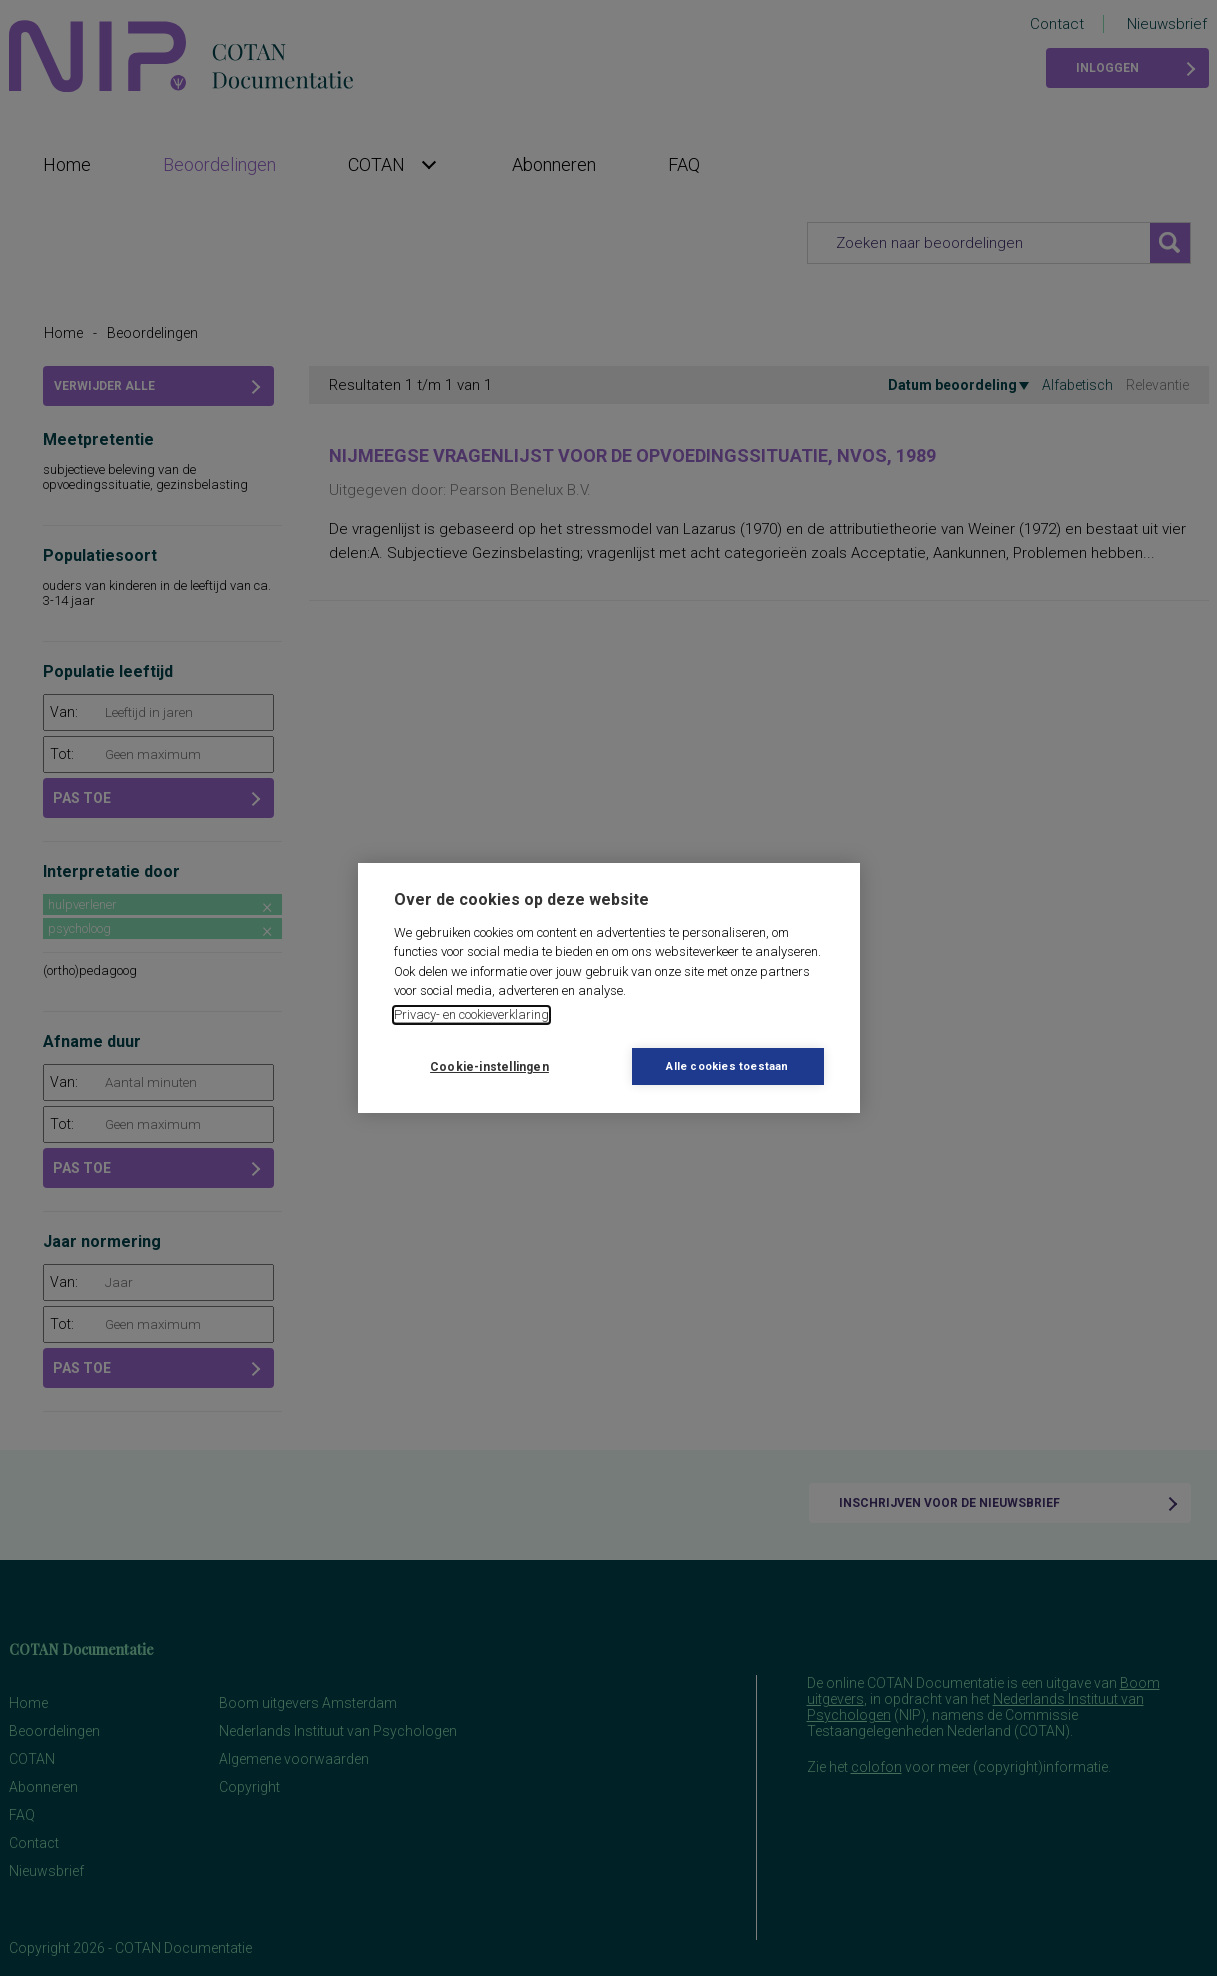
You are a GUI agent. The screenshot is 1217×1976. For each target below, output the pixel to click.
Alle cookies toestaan (727, 1066)
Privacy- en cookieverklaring (471, 1014)
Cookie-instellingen (489, 1067)
